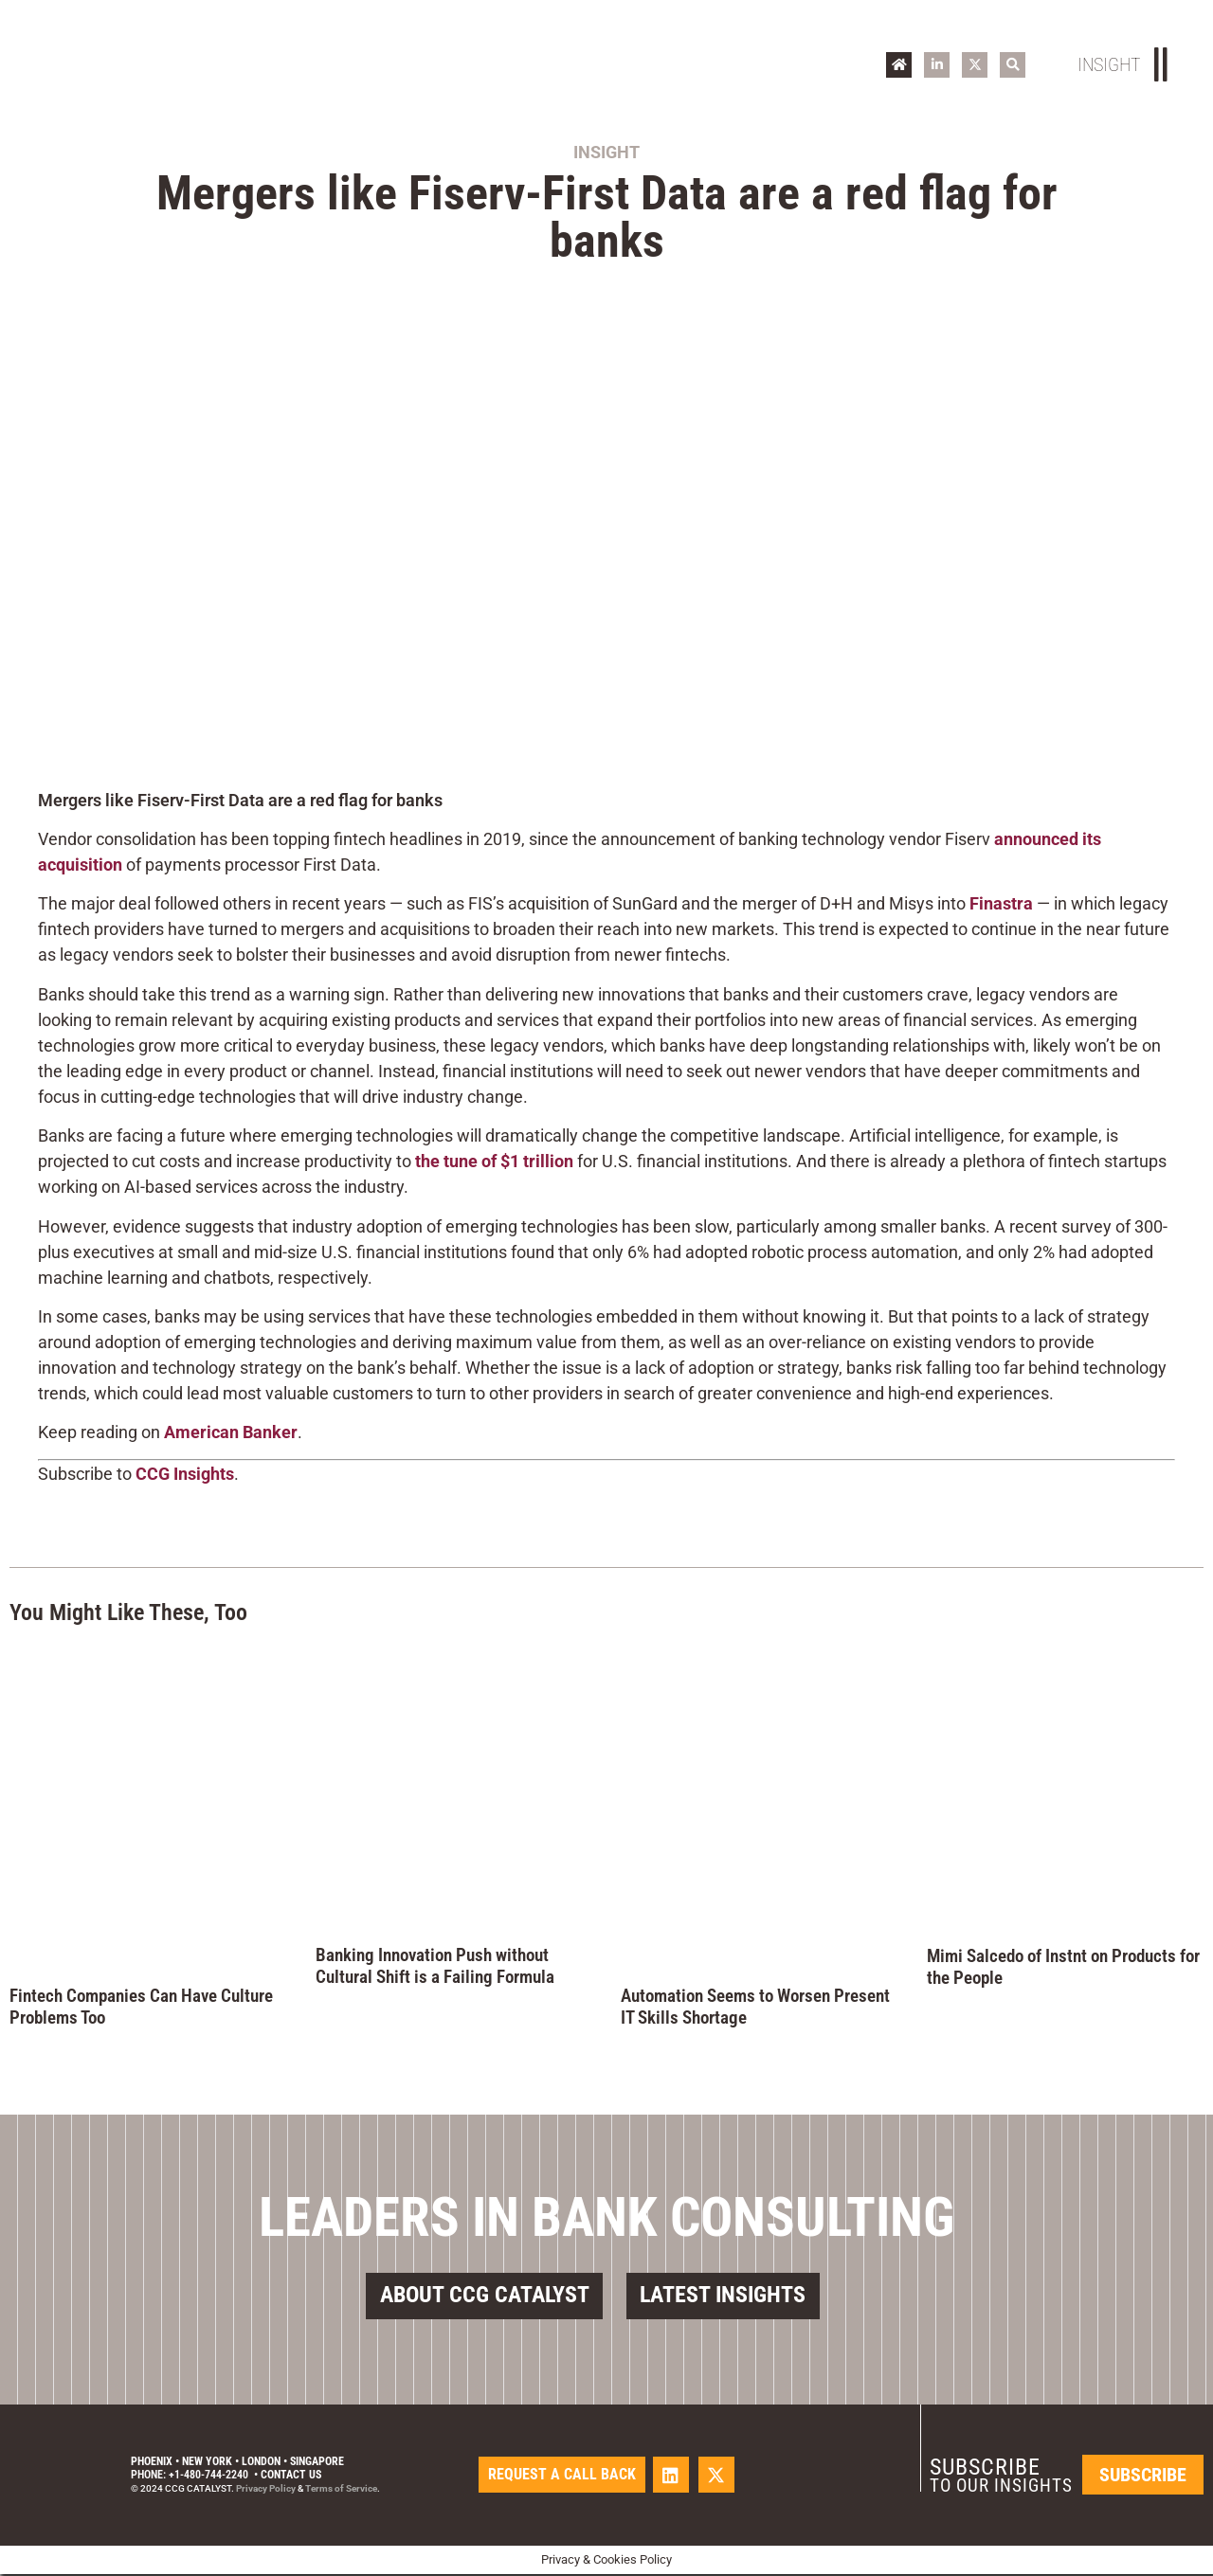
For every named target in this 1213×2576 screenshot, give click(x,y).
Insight (606, 152)
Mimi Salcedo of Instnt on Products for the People (1063, 1967)
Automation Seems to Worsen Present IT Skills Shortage (755, 2006)
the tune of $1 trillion (494, 1161)
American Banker (231, 1432)
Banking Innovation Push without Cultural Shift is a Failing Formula (435, 1966)
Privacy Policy (266, 2490)
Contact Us (291, 2476)
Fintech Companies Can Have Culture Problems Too (141, 2006)
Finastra (1001, 903)
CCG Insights (185, 1474)
